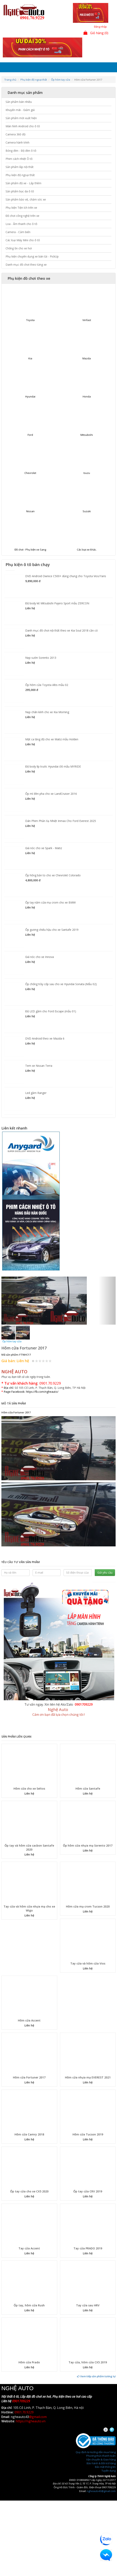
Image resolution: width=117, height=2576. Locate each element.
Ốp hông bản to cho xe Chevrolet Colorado (53, 875)
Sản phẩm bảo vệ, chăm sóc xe (26, 199)
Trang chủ (10, 79)
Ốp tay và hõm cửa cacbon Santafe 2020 (29, 1847)
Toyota (30, 320)
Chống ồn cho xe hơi (19, 248)
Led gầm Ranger (35, 1093)
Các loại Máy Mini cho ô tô (23, 240)
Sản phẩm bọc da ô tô (20, 191)
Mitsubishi (86, 435)
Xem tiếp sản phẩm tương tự (96, 2376)
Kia (30, 358)
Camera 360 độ (15, 134)
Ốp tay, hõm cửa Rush (29, 2305)
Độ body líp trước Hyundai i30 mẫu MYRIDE (53, 766)
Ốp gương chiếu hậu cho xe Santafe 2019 (51, 930)
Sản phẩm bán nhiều (19, 102)
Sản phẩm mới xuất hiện (21, 118)
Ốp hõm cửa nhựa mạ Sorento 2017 (87, 1845)
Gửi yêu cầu (104, 1572)
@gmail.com (38, 2417)
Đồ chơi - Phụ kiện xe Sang (30, 549)
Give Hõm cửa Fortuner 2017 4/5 (46, 1360)
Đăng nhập (100, 26)
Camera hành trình (17, 142)
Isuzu (86, 473)
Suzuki (87, 511)
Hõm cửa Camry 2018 (29, 2134)
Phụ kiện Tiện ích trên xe (21, 207)
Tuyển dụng (109, 2470)
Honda (87, 396)
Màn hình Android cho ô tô (23, 126)
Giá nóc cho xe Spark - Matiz (43, 848)
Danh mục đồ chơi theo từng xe (26, 264)
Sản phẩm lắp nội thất (20, 167)
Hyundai (30, 396)
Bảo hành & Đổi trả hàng (101, 2463)
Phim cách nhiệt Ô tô (19, 159)
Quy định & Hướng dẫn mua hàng (96, 2452)
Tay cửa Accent (29, 2248)
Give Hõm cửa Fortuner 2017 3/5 (43, 1360)
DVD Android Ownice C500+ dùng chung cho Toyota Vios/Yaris (65, 576)
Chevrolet (30, 473)
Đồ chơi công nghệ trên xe (22, 216)
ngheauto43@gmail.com (101, 2491)
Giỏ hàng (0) (95, 33)
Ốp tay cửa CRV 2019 (87, 2191)
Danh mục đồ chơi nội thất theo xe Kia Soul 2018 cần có (61, 630)
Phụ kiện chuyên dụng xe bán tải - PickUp (32, 256)
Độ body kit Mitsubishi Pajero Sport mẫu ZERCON (57, 603)
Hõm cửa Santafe (87, 1788)
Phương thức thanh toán (101, 2455)
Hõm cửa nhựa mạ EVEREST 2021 (88, 2077)
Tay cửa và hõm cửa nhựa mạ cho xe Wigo (29, 1908)
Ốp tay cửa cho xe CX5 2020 (29, 2191)
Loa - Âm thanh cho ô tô (21, 224)
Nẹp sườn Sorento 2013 (40, 658)
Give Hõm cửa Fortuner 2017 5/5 (50, 1360)
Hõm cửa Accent (29, 2020)
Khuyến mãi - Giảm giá (20, 110)
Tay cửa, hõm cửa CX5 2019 (88, 2362)
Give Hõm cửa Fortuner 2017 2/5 (40, 1360)
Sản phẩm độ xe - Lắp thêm (23, 183)
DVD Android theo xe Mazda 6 (44, 1038)
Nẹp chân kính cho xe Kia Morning (47, 712)
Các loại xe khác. (87, 549)
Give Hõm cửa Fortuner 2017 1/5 (36, 1360)
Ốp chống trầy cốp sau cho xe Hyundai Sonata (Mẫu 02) (61, 984)
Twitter (115, 2430)
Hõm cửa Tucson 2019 (88, 2134)
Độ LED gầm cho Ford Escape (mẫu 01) (50, 1011)
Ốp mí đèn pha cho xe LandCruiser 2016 (51, 794)
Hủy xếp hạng (33, 1360)
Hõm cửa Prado (29, 2362)
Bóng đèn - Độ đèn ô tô (21, 150)
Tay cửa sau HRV (88, 2305)
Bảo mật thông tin (105, 2467)
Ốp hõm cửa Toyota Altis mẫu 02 (46, 685)
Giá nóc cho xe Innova (39, 957)
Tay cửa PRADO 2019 (87, 2248)
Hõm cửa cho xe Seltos (29, 1788)
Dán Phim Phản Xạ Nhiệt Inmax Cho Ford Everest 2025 (60, 821)
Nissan (30, 511)
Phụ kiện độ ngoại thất (33, 79)
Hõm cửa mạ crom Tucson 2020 (88, 1906)
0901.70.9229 (50, 1383)
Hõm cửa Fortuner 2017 (29, 2077)
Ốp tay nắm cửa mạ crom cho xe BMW (50, 902)
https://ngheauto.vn (30, 2421)
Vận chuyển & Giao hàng (101, 2459)
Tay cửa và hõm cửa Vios (87, 1963)
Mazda (86, 358)
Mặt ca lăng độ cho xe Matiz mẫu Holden (51, 739)
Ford (30, 435)
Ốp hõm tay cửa (60, 79)
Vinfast (86, 320)
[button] (9, 1301)
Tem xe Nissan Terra (38, 1066)
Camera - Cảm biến (18, 232)
